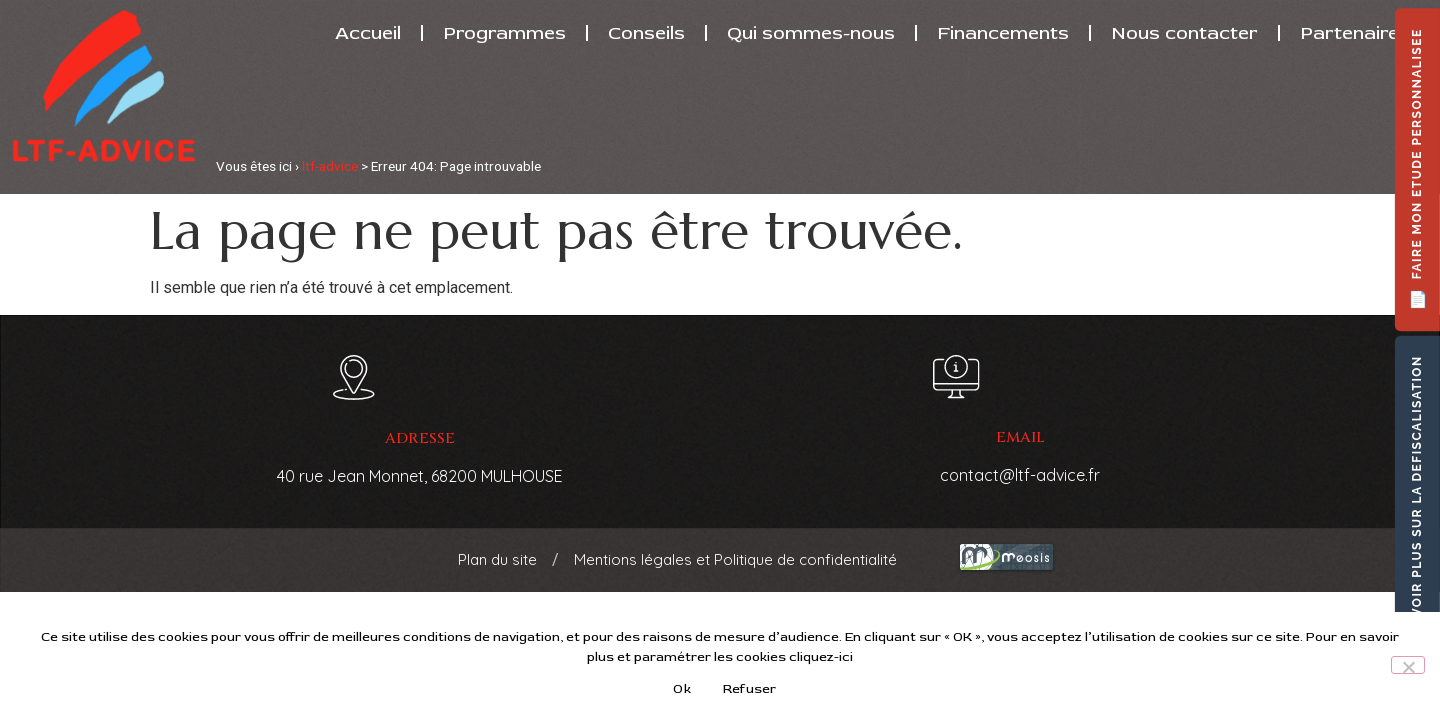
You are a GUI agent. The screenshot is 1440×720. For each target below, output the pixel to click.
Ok (682, 689)
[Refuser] (1408, 665)
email (1020, 437)
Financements (1003, 33)
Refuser (750, 689)
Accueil (368, 33)
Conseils (646, 33)
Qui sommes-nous (811, 33)
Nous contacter (1184, 33)
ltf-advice (330, 166)
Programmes (504, 33)
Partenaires (1355, 33)
